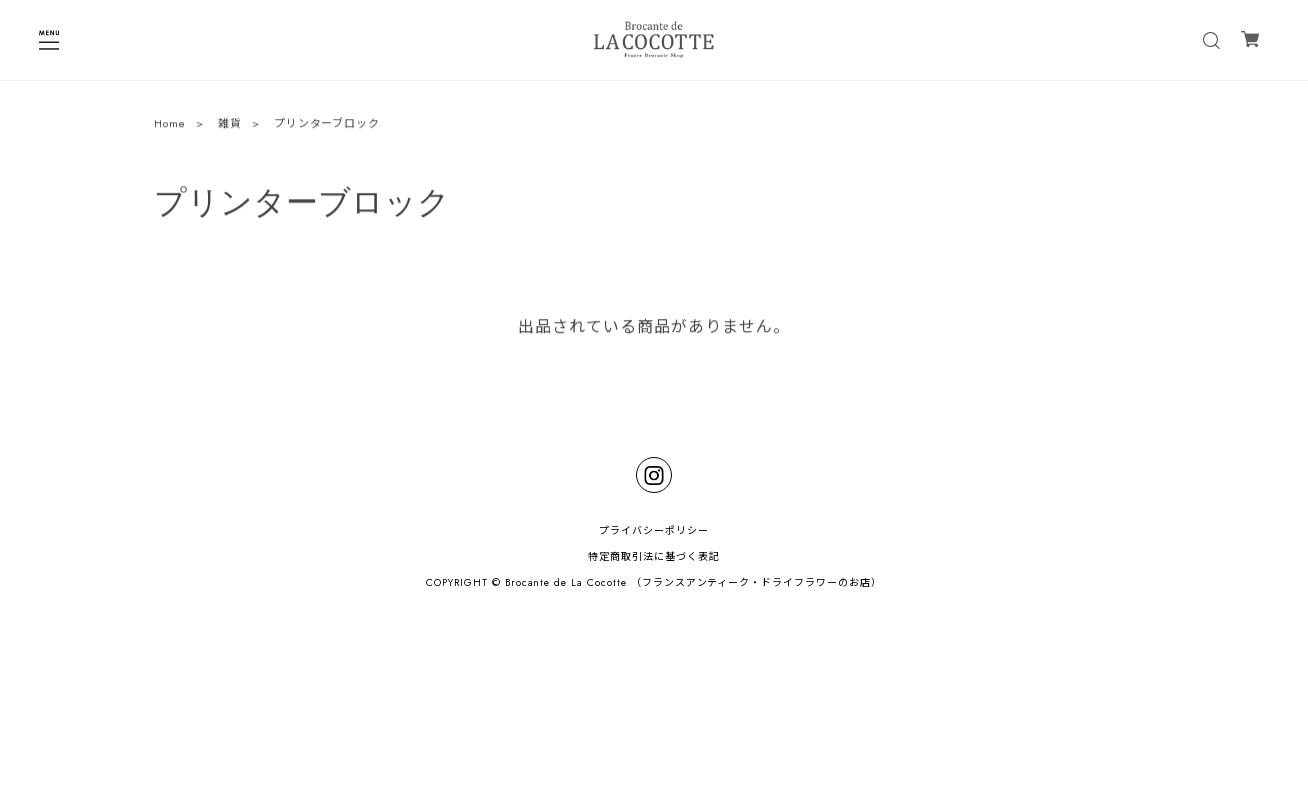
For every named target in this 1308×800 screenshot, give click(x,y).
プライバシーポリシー (654, 530)
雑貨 (230, 125)
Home (170, 125)
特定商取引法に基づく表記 (654, 556)
